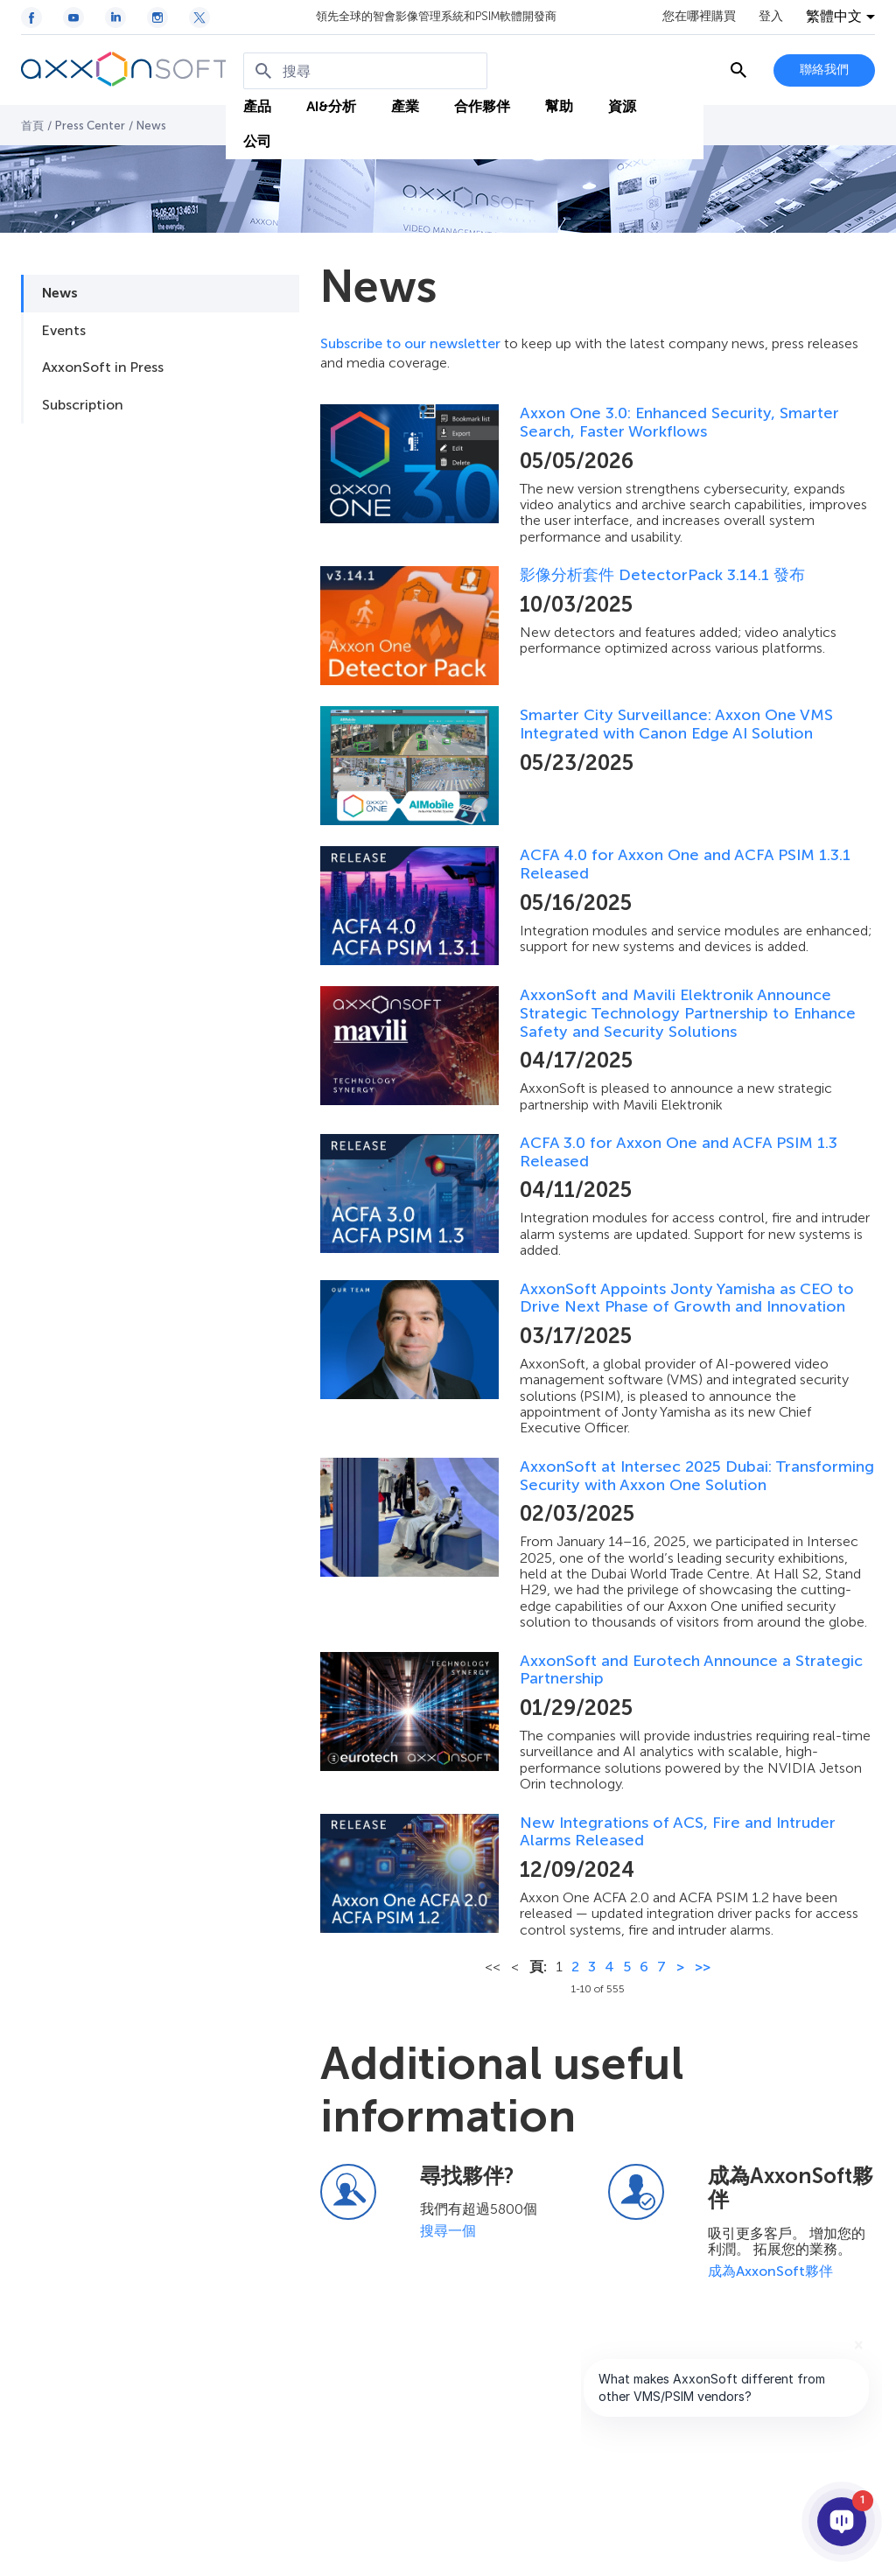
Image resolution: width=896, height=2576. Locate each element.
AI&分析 (331, 106)
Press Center (90, 125)
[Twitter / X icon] (199, 17)
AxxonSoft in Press (103, 367)
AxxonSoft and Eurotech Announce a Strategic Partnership (691, 1670)
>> (702, 1967)
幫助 (559, 106)
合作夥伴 (482, 106)
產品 (257, 106)
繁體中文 (834, 16)
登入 (771, 17)
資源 (622, 106)
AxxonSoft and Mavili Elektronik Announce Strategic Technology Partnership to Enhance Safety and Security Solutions (688, 1013)
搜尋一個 (448, 2230)
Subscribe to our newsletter (410, 343)
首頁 (32, 125)
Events (64, 330)
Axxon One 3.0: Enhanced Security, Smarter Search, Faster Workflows (679, 422)
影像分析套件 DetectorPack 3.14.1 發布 (662, 575)
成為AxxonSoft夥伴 (770, 2271)
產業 (405, 106)
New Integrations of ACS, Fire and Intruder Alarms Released (678, 1832)
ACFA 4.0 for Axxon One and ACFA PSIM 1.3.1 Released (685, 864)
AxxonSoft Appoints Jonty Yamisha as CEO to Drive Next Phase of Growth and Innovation (687, 1298)
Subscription (82, 404)
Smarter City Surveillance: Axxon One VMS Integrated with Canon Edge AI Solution (676, 724)
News (60, 292)
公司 (257, 141)
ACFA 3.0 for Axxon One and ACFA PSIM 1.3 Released (678, 1152)
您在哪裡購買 (699, 17)
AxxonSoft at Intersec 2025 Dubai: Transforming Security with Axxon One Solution (697, 1476)
